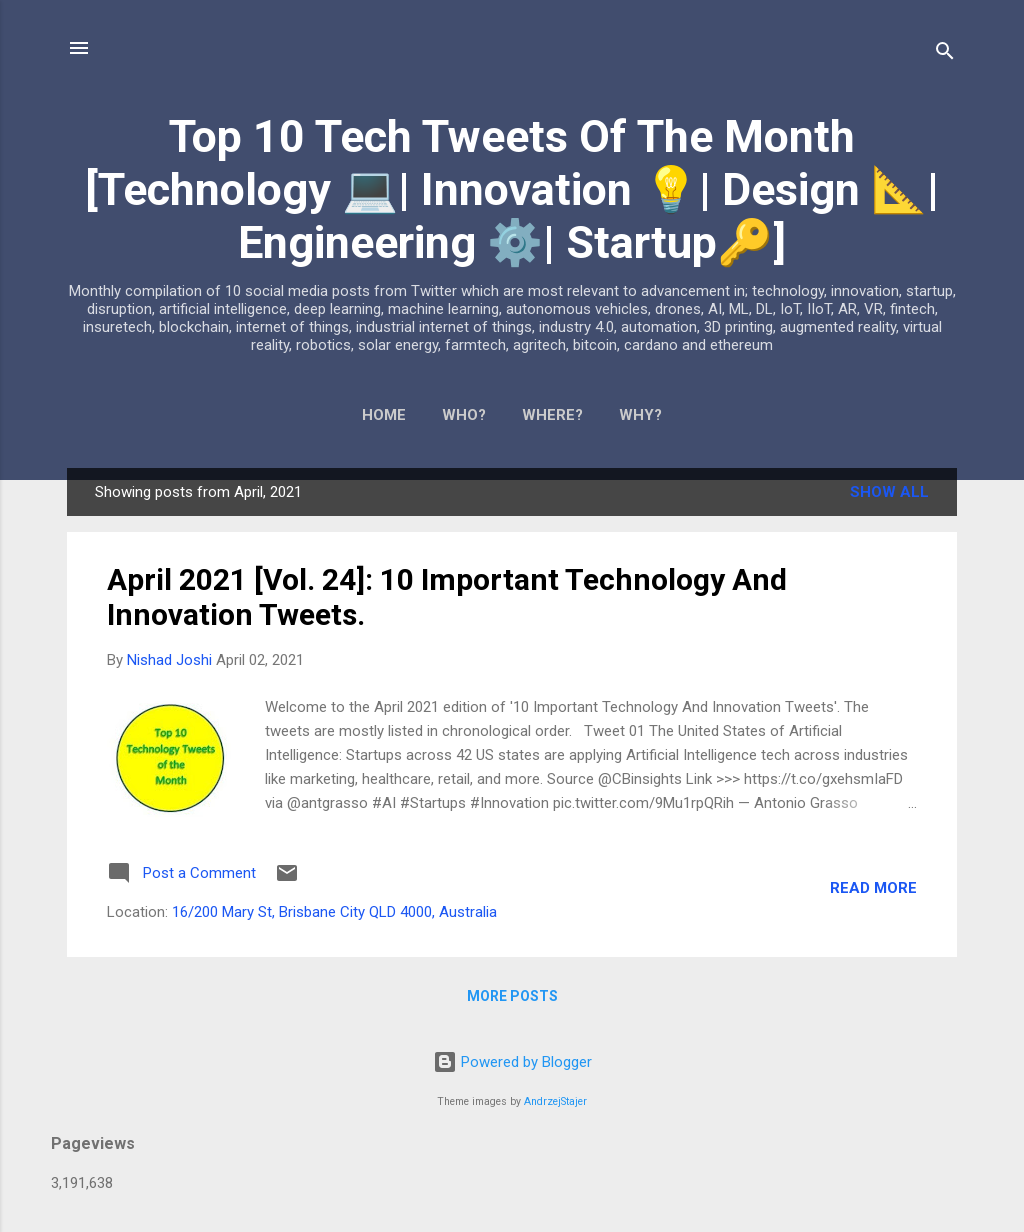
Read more (873, 888)
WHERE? (552, 415)
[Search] (945, 54)
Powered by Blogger (512, 1062)
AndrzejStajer (555, 1101)
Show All (889, 492)
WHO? (464, 415)
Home (384, 415)
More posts (512, 996)
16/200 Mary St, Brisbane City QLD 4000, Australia (334, 912)
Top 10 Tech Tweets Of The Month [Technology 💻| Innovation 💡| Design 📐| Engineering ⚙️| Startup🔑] (512, 189)
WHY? (640, 415)
